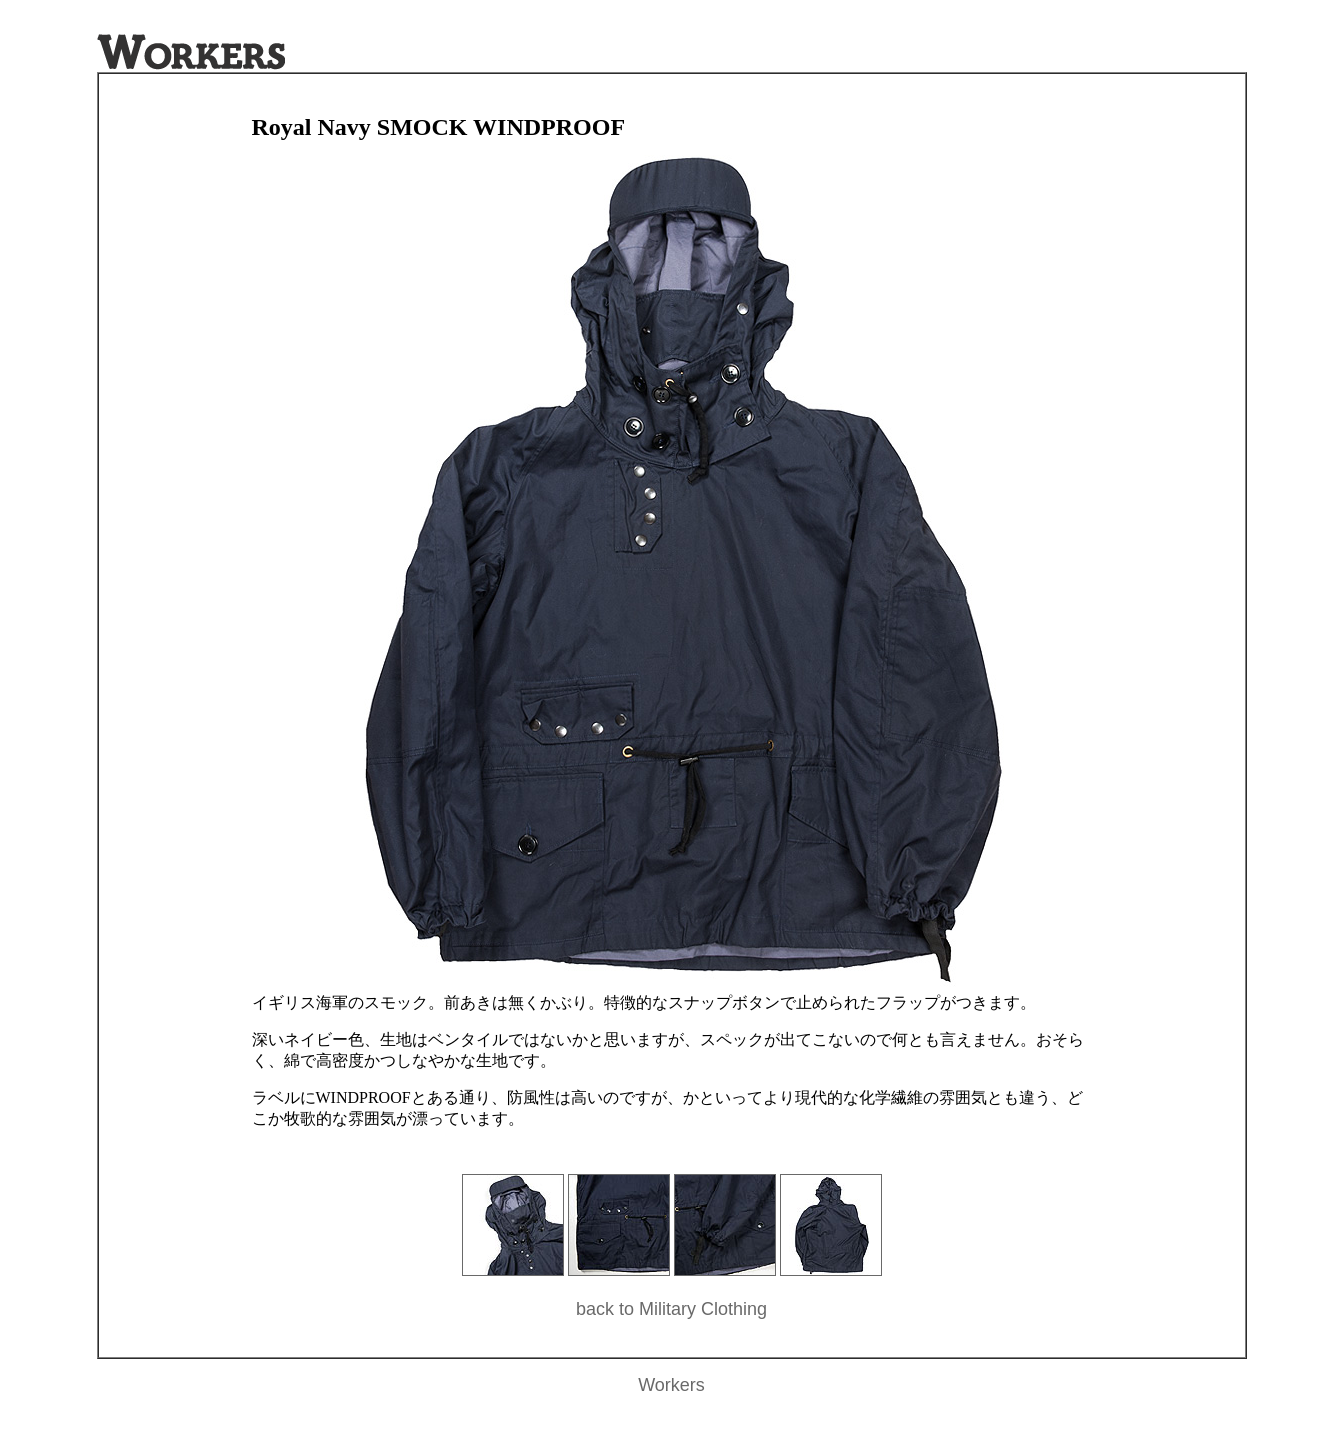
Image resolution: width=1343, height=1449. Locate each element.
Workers (671, 1385)
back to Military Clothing (671, 1309)
